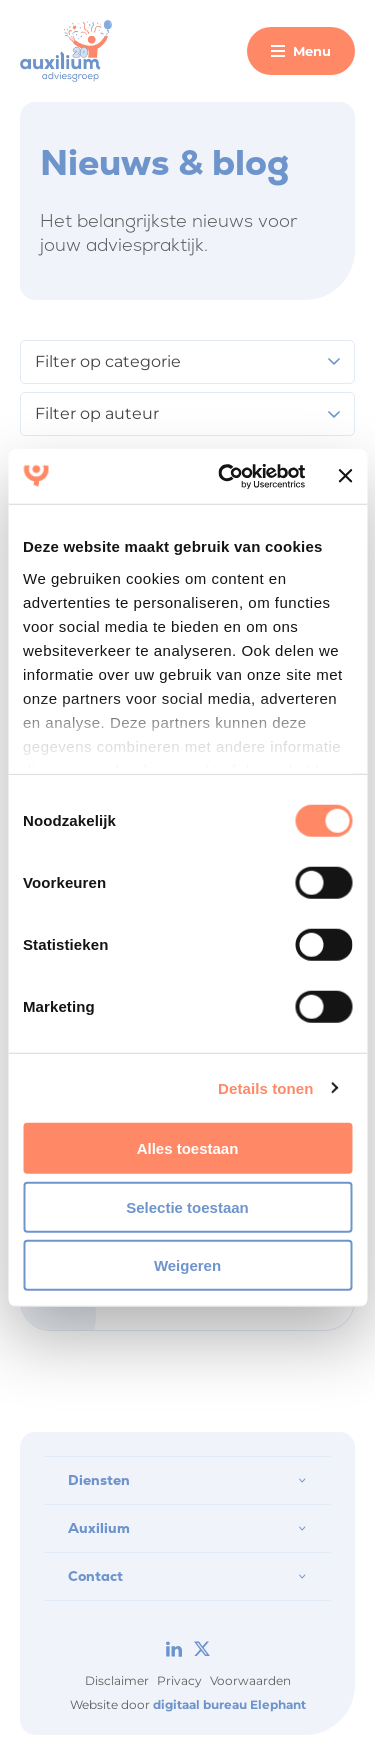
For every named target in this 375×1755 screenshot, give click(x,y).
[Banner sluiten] (345, 476)
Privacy (179, 1680)
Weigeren (187, 1265)
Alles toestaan (188, 1148)
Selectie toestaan (187, 1206)
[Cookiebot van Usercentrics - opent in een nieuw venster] (227, 476)
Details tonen (265, 1087)
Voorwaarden (250, 1680)
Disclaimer (117, 1680)
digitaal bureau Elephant (229, 1704)
